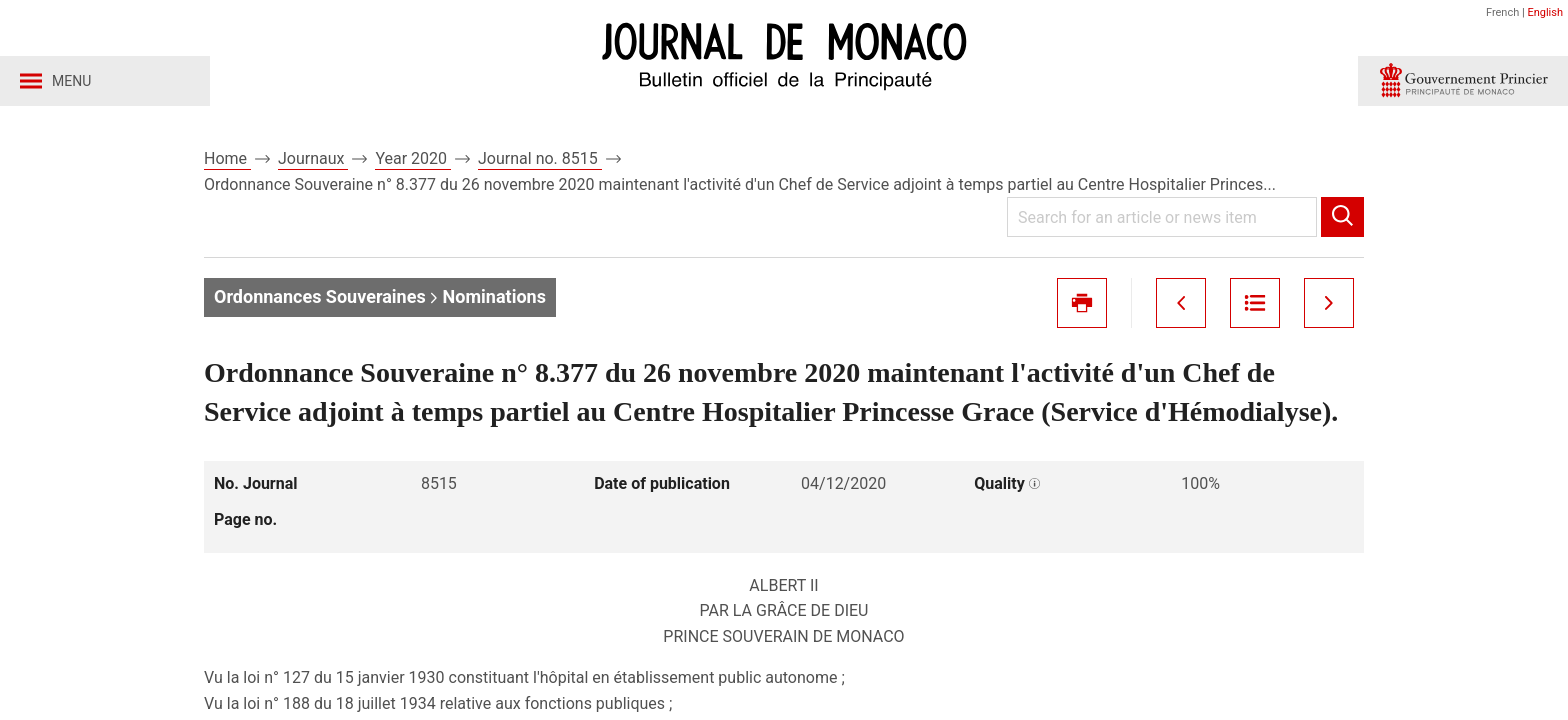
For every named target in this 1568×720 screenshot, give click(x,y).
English (1545, 12)
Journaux (313, 158)
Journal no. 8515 (540, 158)
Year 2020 (413, 158)
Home (227, 158)
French (1502, 12)
